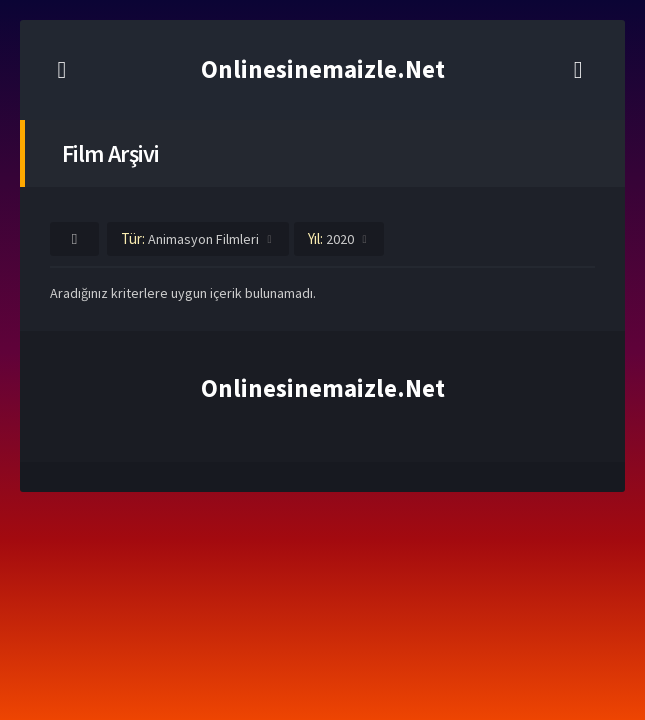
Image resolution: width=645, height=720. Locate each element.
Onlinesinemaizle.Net (323, 69)
